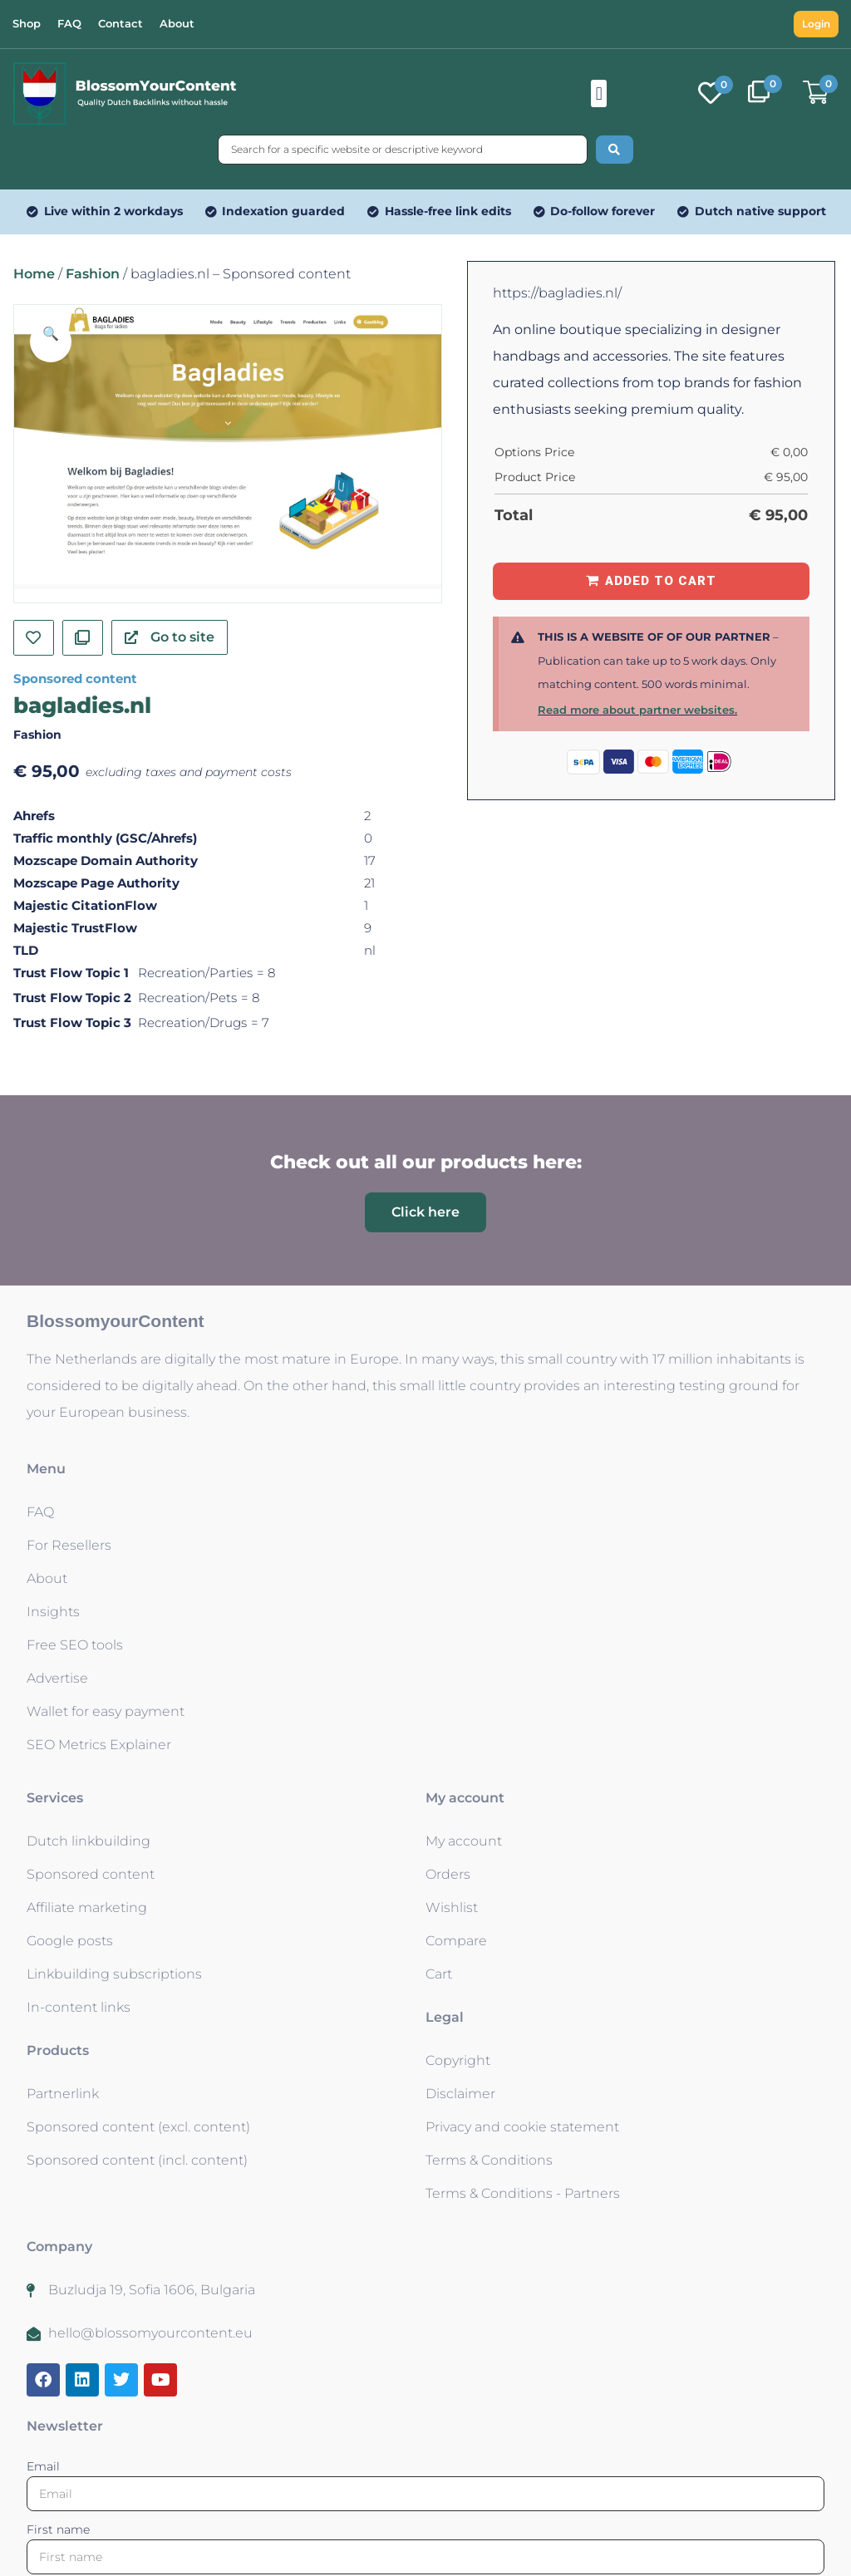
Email (43, 2466)
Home (34, 274)
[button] (599, 93)
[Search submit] (614, 149)
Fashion (93, 274)
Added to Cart (660, 580)
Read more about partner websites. (637, 709)
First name (58, 2529)
